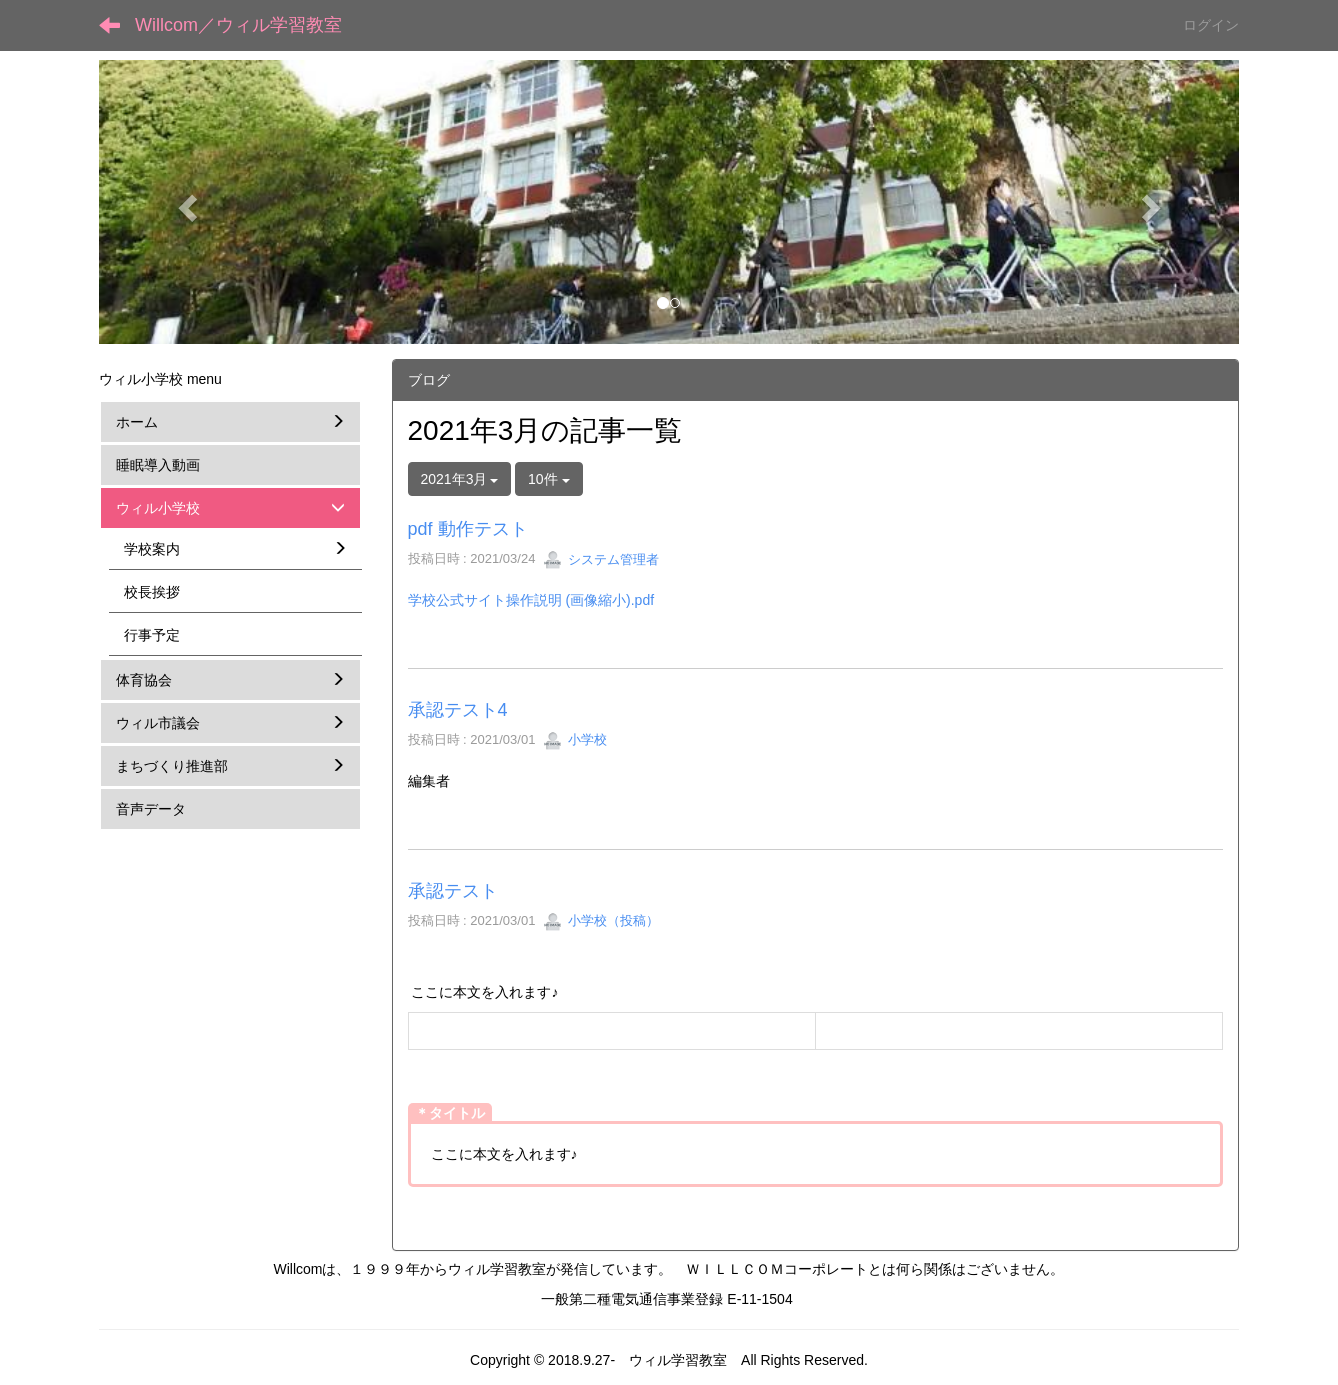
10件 (548, 479)
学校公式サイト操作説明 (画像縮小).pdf (531, 600)
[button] (184, 202)
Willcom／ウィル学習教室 (238, 25)
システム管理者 (601, 559)
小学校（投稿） (601, 920)
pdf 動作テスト (468, 529)
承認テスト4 (458, 710)
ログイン (1211, 25)
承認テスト (453, 891)
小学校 (575, 739)
